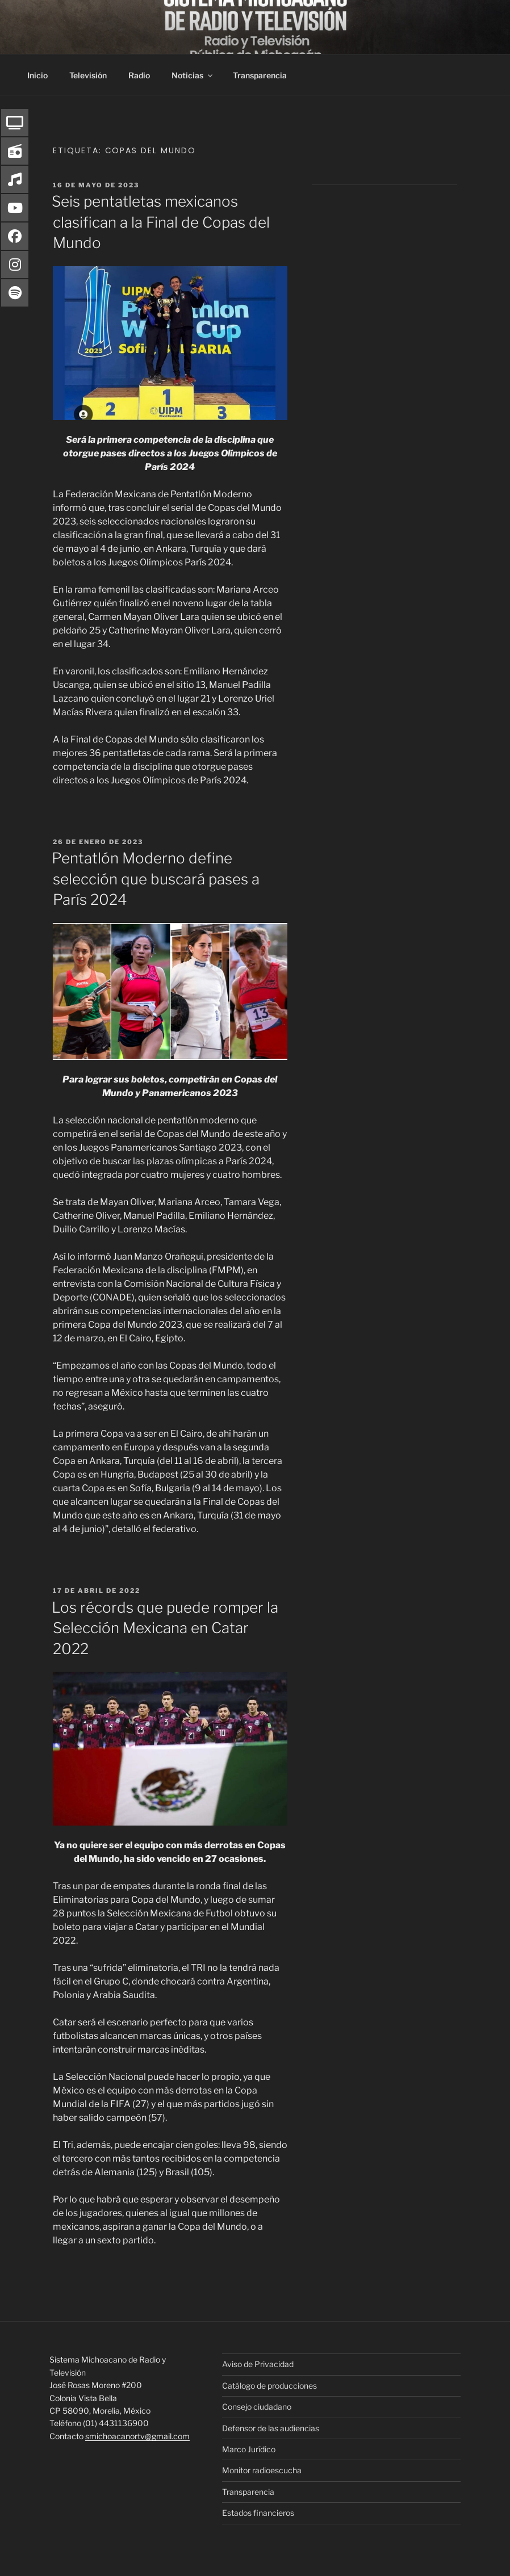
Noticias (193, 75)
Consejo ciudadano (256, 2406)
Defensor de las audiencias (270, 2428)
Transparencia (260, 75)
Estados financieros (258, 2513)
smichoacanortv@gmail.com (137, 2436)
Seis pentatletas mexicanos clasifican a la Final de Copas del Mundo (161, 221)
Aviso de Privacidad (258, 2364)
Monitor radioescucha (262, 2470)
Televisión (88, 75)
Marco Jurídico (248, 2449)
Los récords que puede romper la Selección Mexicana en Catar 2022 (165, 1628)
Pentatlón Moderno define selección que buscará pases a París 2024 (156, 878)
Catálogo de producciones (269, 2385)
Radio (139, 75)
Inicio (37, 75)
